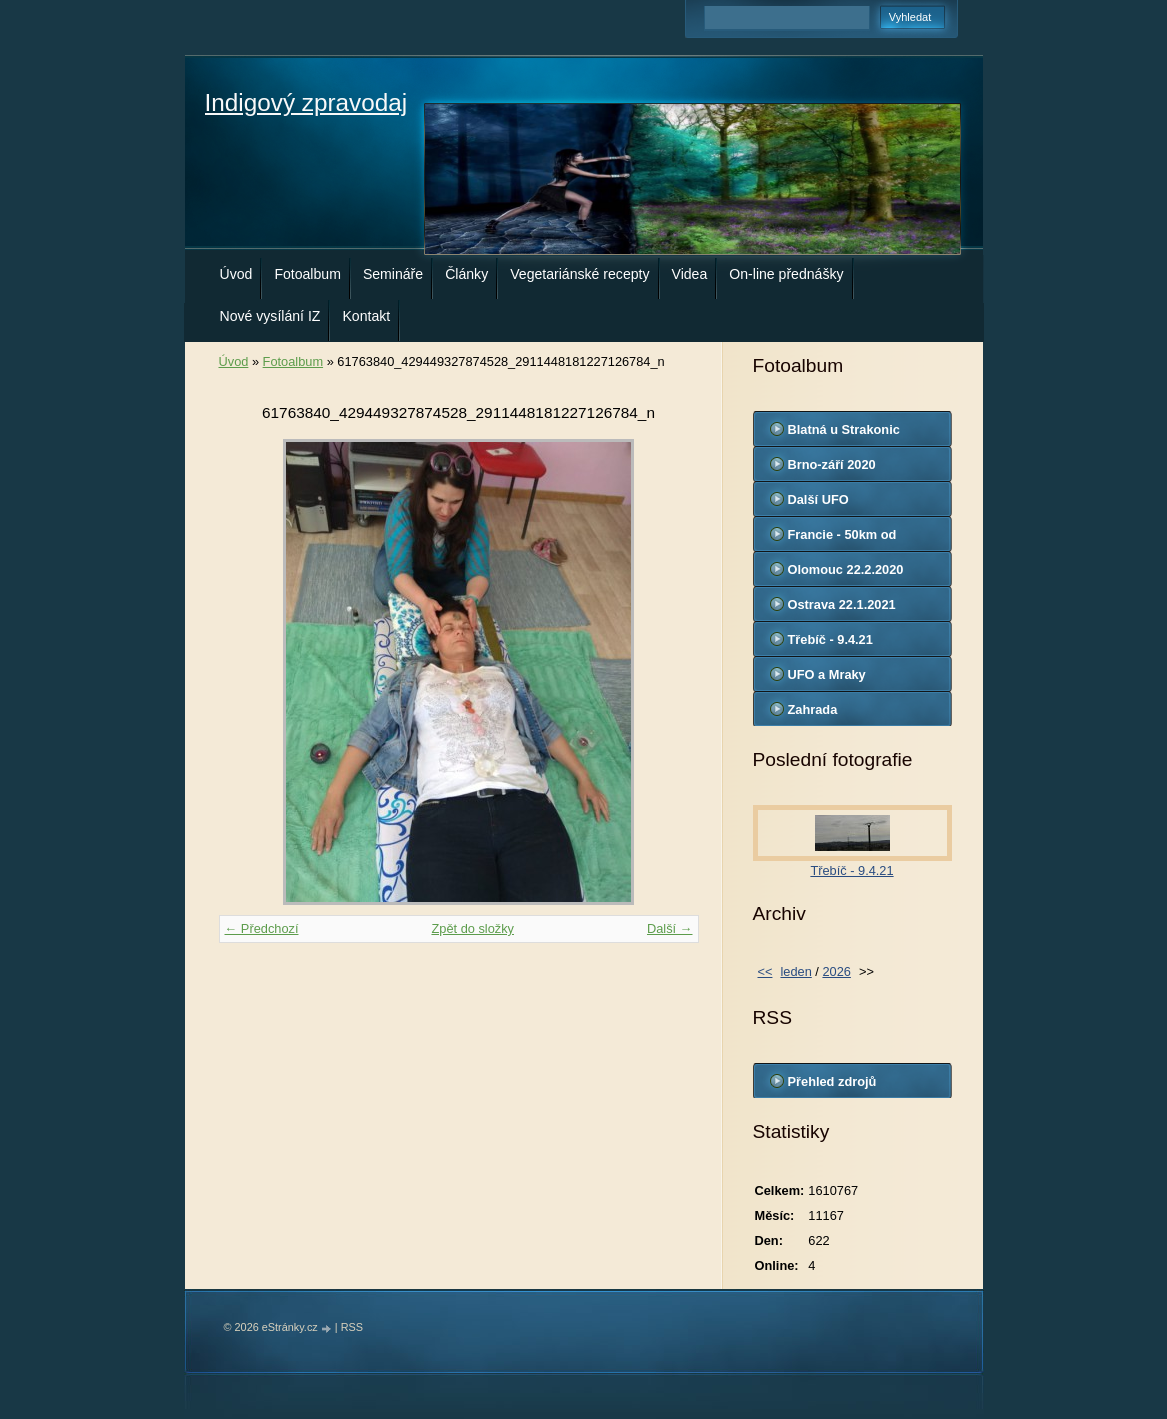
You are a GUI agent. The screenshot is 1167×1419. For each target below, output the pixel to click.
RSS (352, 1327)
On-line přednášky (786, 274)
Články (466, 274)
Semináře (393, 274)
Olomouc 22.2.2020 (846, 569)
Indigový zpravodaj (306, 102)
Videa (690, 274)
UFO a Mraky (827, 674)
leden (795, 971)
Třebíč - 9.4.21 (830, 639)
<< (765, 971)
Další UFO (818, 499)
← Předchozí (262, 928)
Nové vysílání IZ (270, 316)
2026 (836, 971)
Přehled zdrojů (832, 1081)
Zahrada (813, 709)
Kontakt (366, 316)
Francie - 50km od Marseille (842, 539)
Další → (670, 928)
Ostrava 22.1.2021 (842, 604)
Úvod (236, 274)
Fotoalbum (307, 274)
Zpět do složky (472, 928)
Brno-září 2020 (832, 464)
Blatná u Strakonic (844, 429)
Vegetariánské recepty (579, 274)
